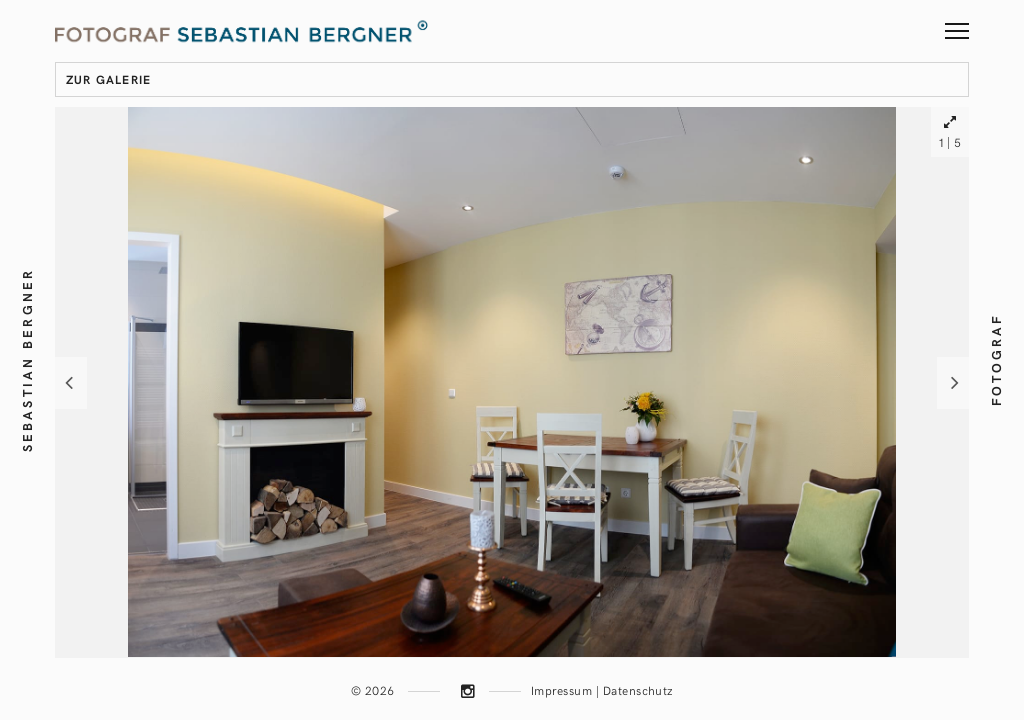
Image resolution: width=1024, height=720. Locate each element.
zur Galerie (108, 79)
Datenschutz (638, 690)
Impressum (561, 690)
